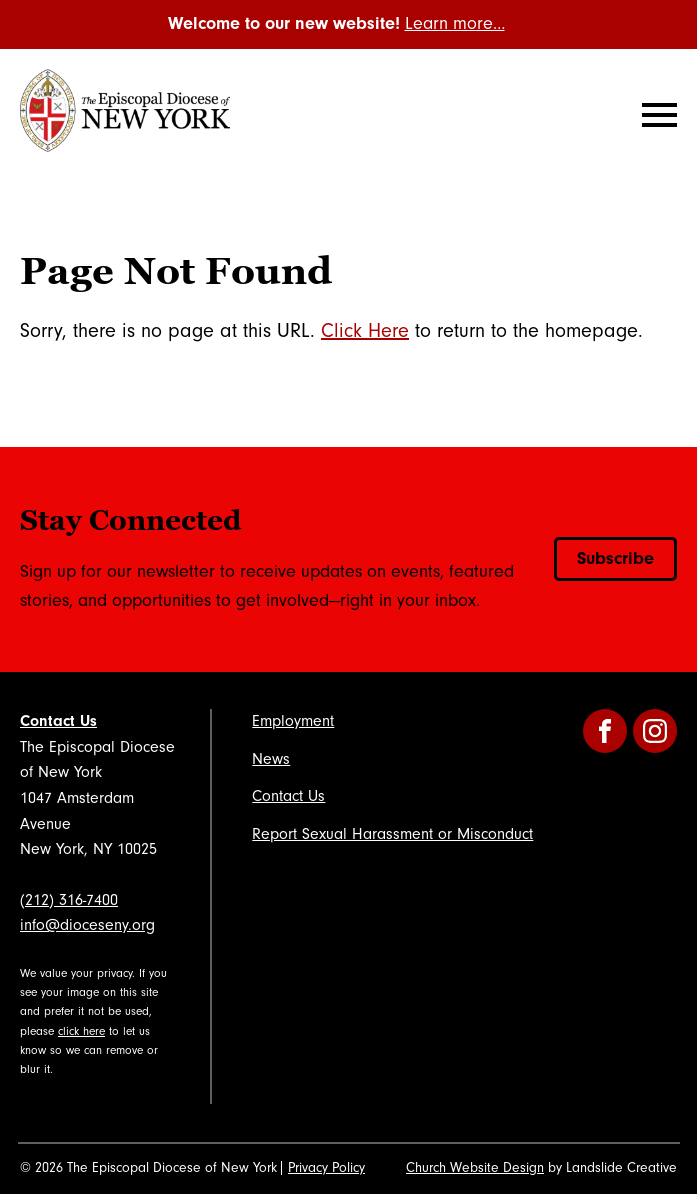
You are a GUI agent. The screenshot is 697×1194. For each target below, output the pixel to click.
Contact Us (58, 721)
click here (81, 1031)
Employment (293, 721)
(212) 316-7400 (69, 900)
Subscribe (615, 558)
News (271, 759)
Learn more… (455, 23)
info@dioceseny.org (87, 925)
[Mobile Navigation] (655, 115)
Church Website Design (475, 1168)
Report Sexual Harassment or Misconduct (392, 834)
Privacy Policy (326, 1168)
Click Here (365, 331)
